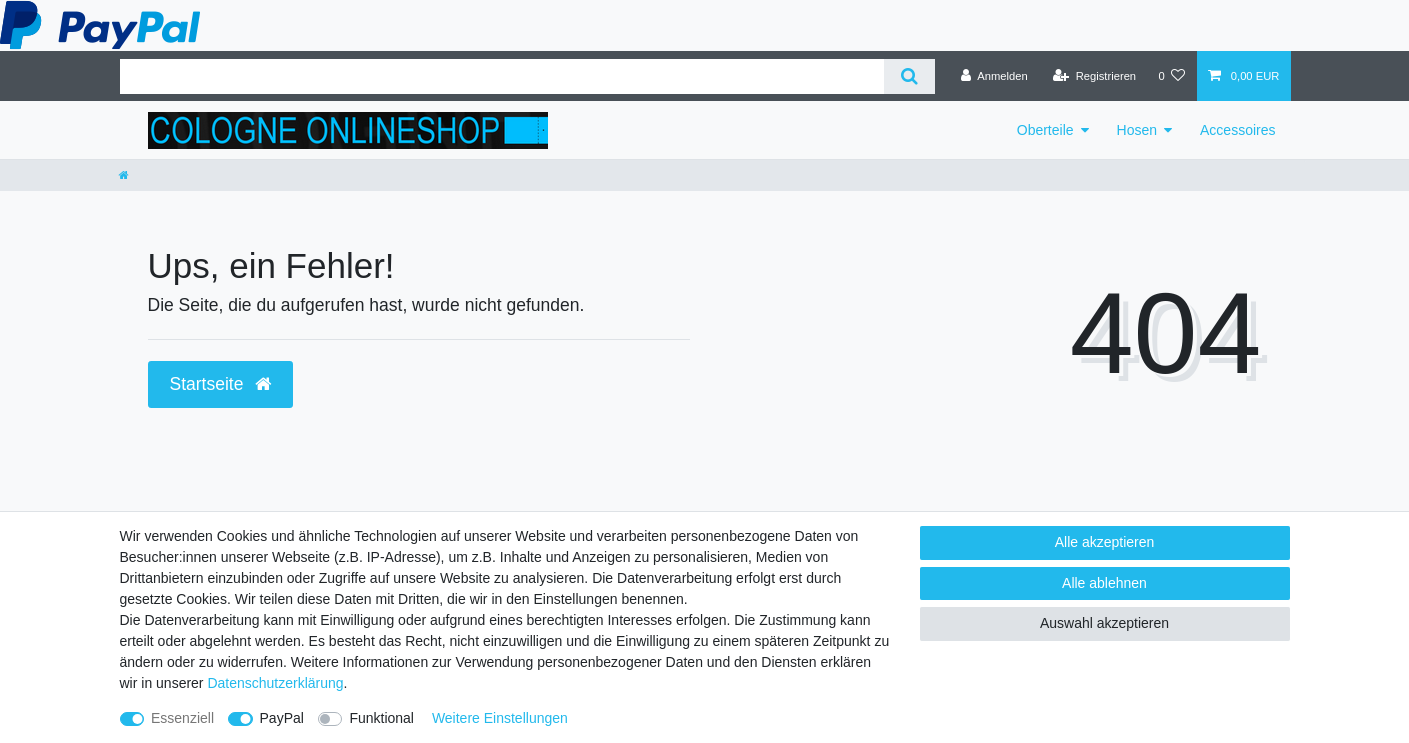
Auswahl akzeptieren (1104, 623)
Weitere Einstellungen (500, 718)
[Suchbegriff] (502, 76)
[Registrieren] (1094, 76)
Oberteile (1045, 130)
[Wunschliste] (1171, 76)
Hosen (1137, 130)
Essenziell (182, 718)
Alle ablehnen (1104, 583)
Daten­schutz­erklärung (275, 683)
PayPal (282, 718)
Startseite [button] (221, 384)
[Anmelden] (994, 76)
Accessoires (1237, 130)
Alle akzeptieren (1105, 542)
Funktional (381, 718)
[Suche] (909, 76)
